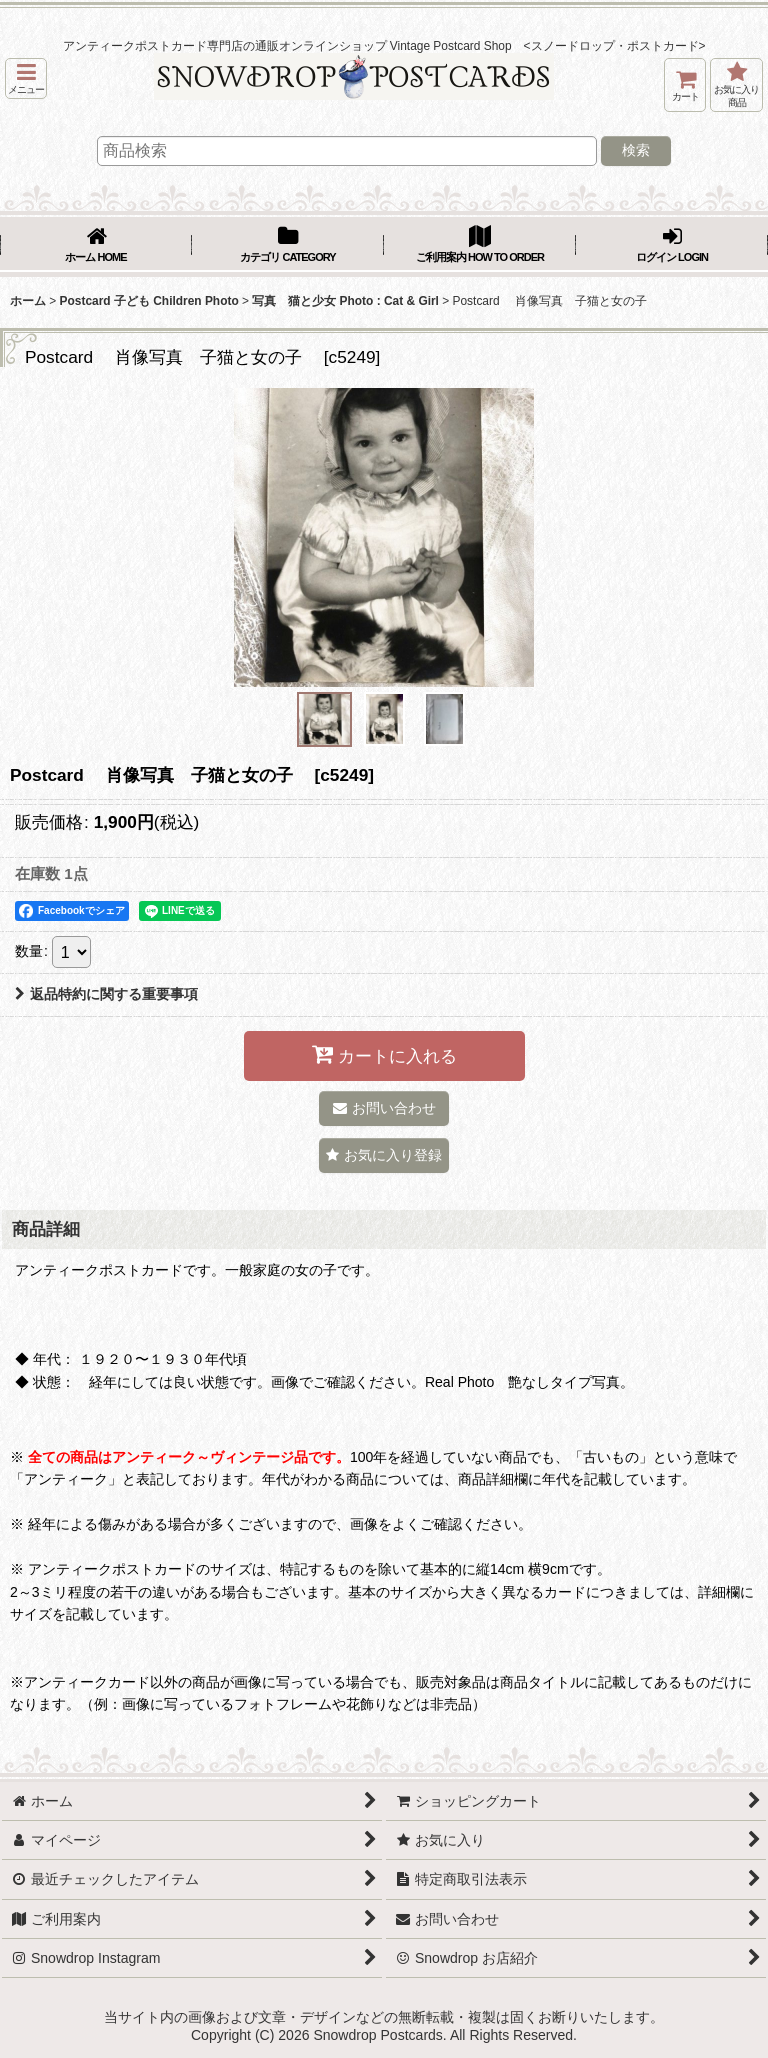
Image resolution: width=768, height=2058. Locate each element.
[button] (26, 78)
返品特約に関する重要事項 (106, 994)
